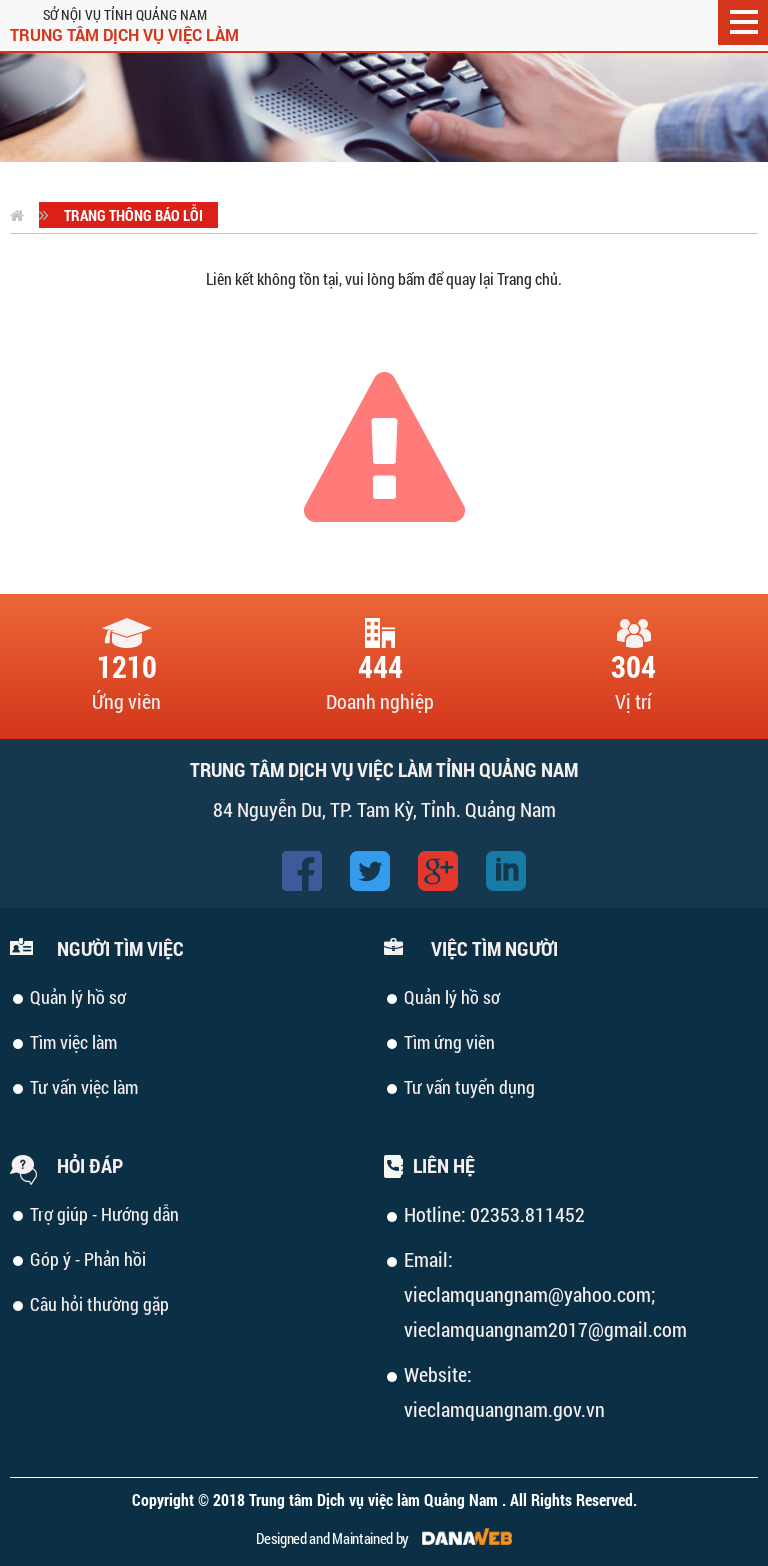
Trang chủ (527, 278)
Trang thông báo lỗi (133, 215)
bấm (411, 278)
